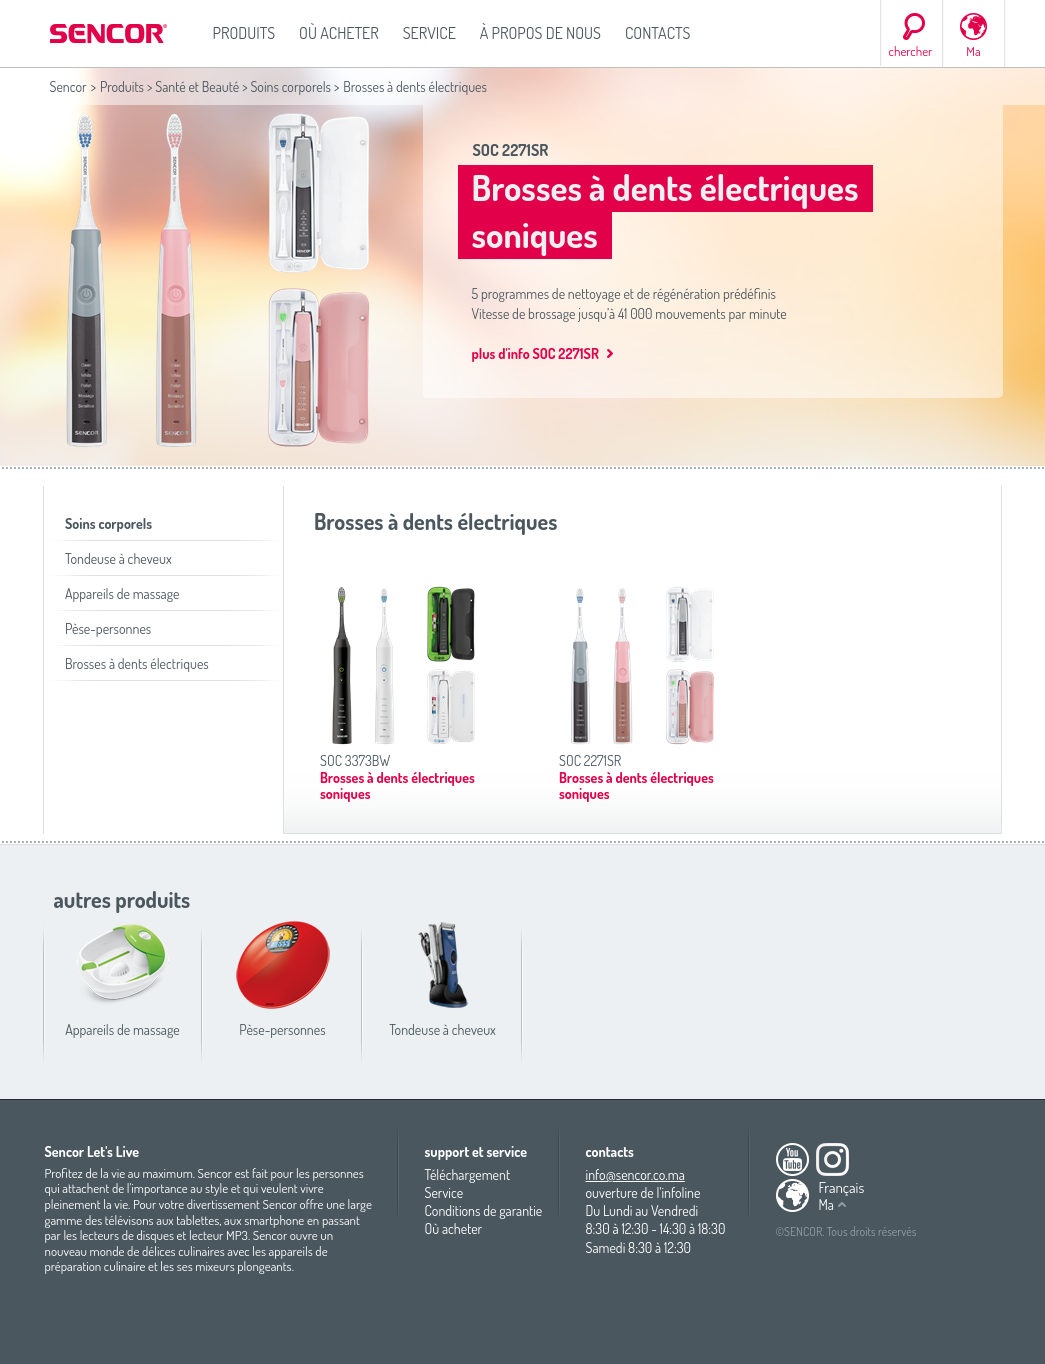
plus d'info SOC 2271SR (535, 353)
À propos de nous (540, 33)
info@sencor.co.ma (635, 1174)
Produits (244, 33)
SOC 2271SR (511, 150)
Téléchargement (468, 1174)
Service (429, 33)
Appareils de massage (122, 593)
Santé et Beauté (197, 86)
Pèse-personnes (108, 628)
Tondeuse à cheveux (118, 558)
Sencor (68, 86)
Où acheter (339, 33)
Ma (973, 51)
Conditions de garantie (484, 1210)
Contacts (658, 33)
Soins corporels (290, 86)
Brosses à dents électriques (137, 663)
